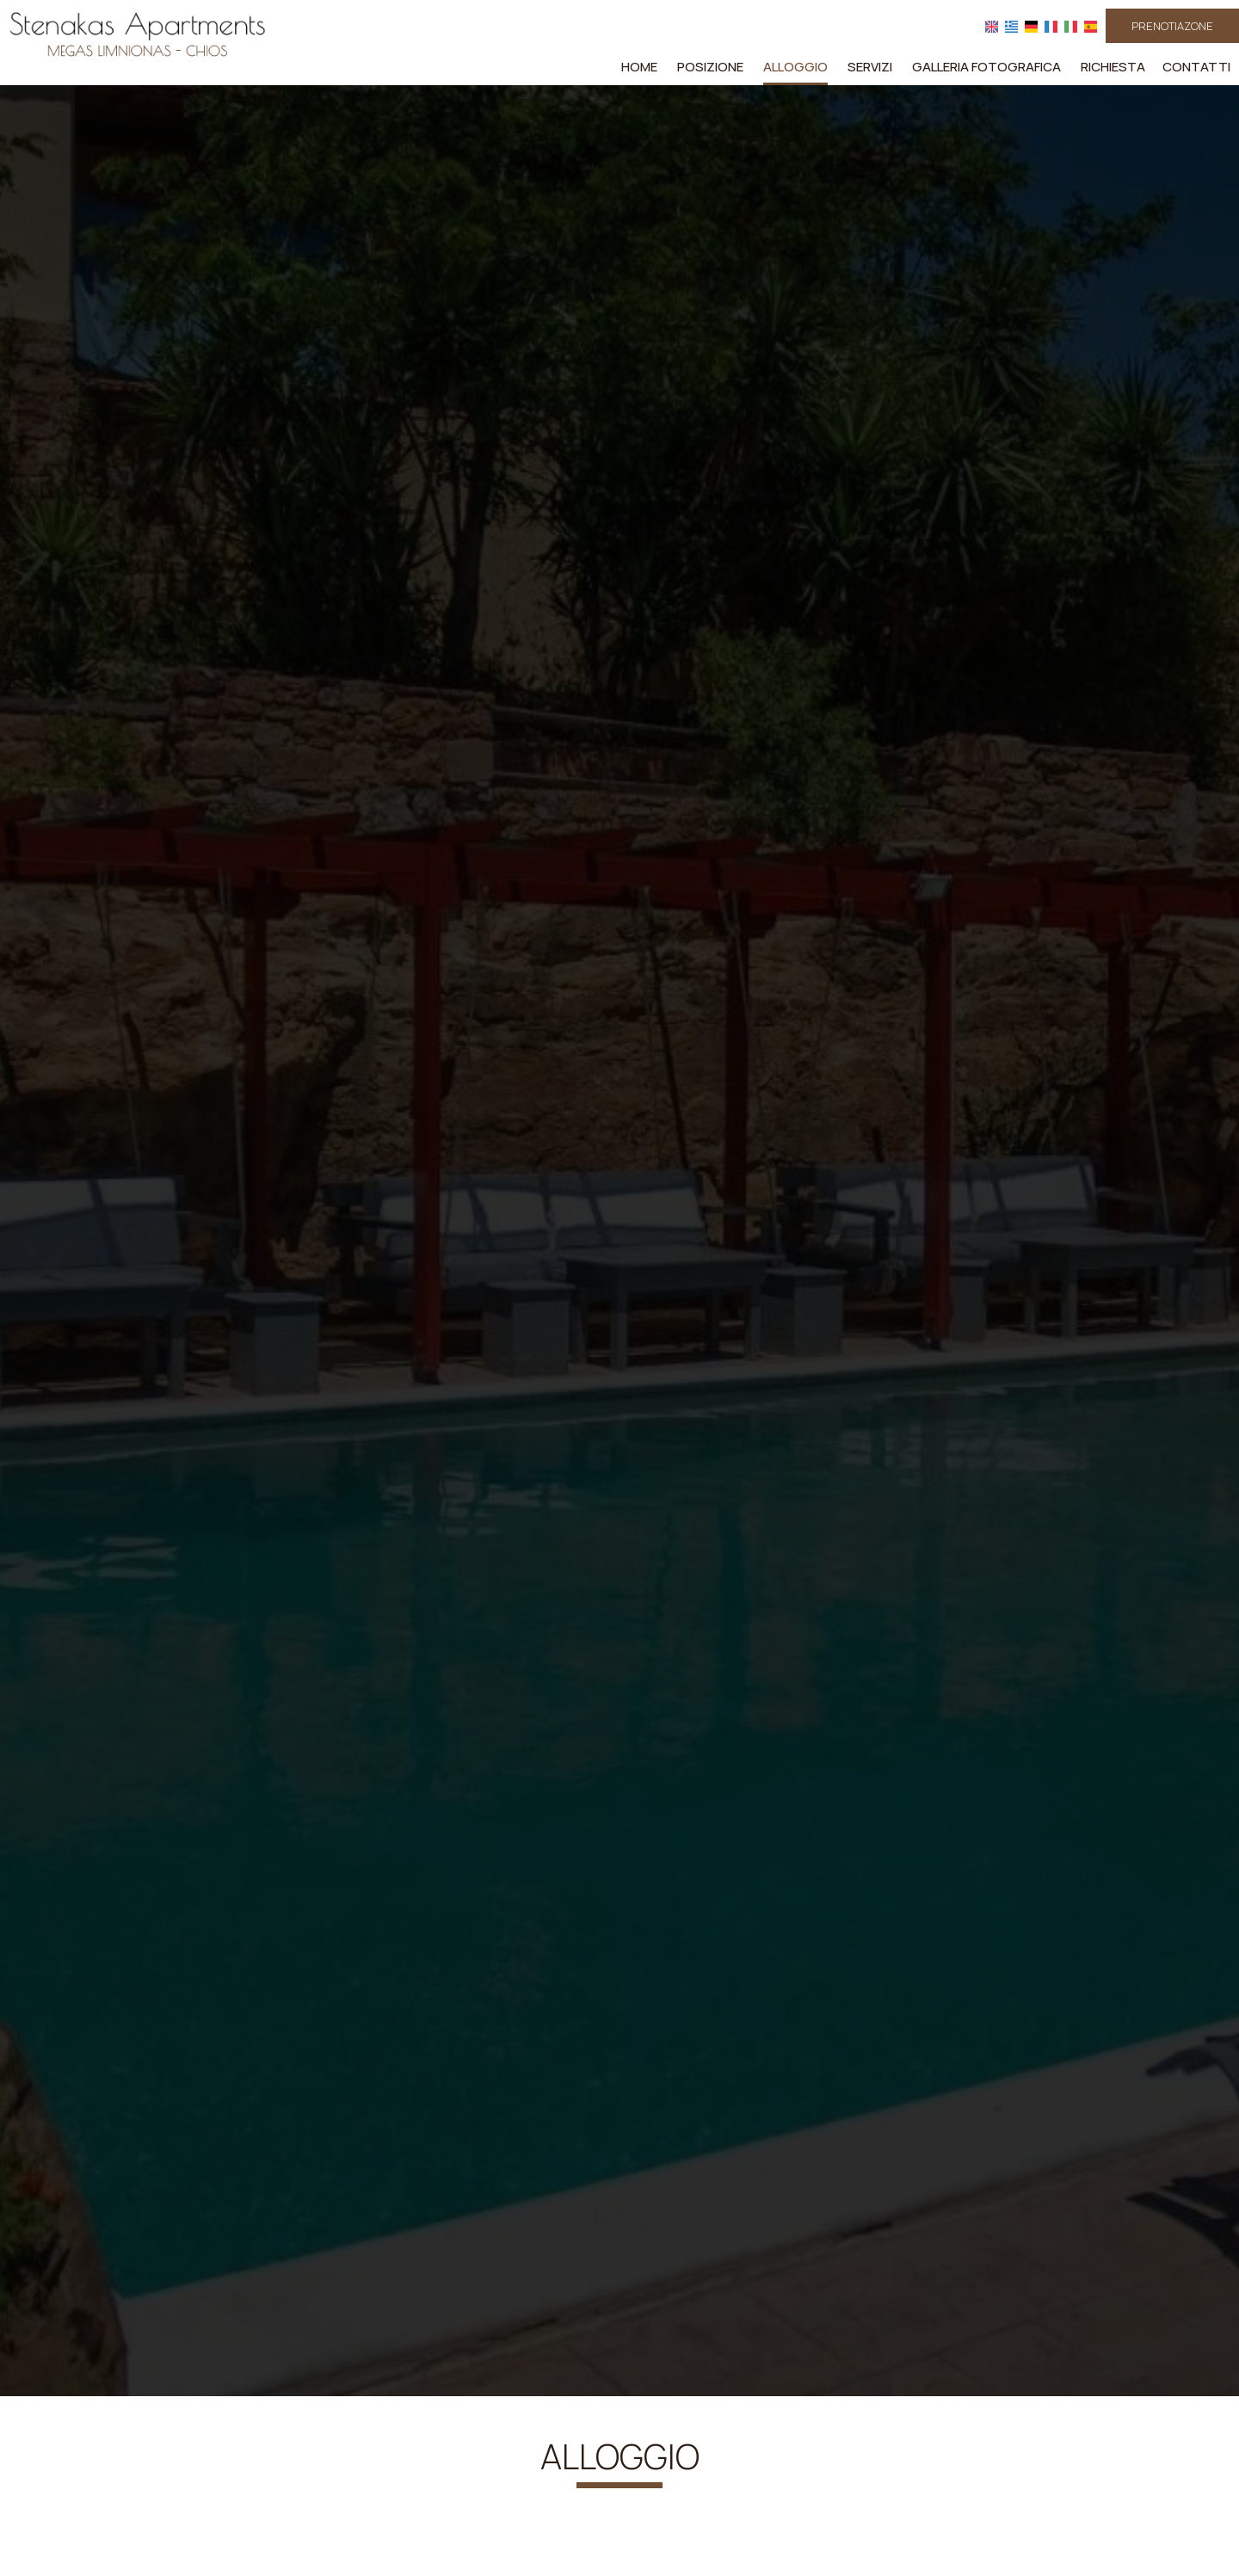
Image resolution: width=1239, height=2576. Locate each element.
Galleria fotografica (986, 67)
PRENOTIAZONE (1172, 26)
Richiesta (1113, 67)
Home (639, 67)
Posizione (710, 67)
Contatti (1196, 67)
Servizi (870, 67)
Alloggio (795, 67)
